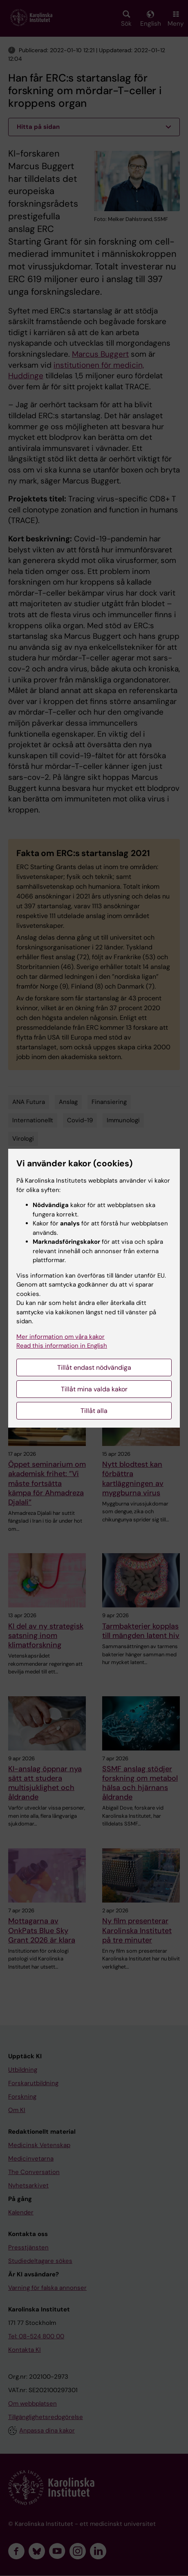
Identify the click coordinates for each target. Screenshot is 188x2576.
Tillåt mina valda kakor (94, 1389)
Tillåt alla (94, 1410)
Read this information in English (61, 1346)
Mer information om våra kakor (60, 1337)
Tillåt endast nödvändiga (94, 1367)
